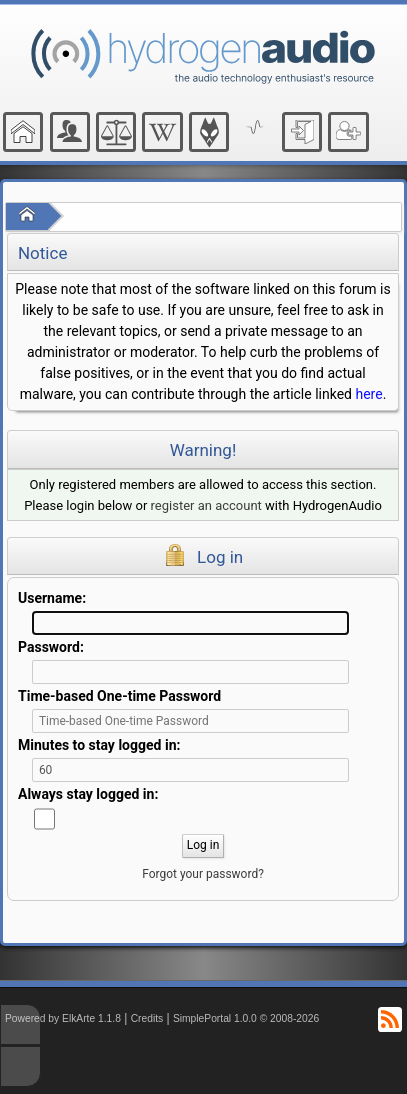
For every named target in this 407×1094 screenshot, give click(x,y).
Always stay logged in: (88, 794)
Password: (51, 647)
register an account (206, 505)
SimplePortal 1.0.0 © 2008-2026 (246, 1018)
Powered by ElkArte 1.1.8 (63, 1018)
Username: (52, 598)
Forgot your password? (203, 874)
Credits (147, 1018)
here (368, 394)
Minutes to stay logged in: (99, 745)
